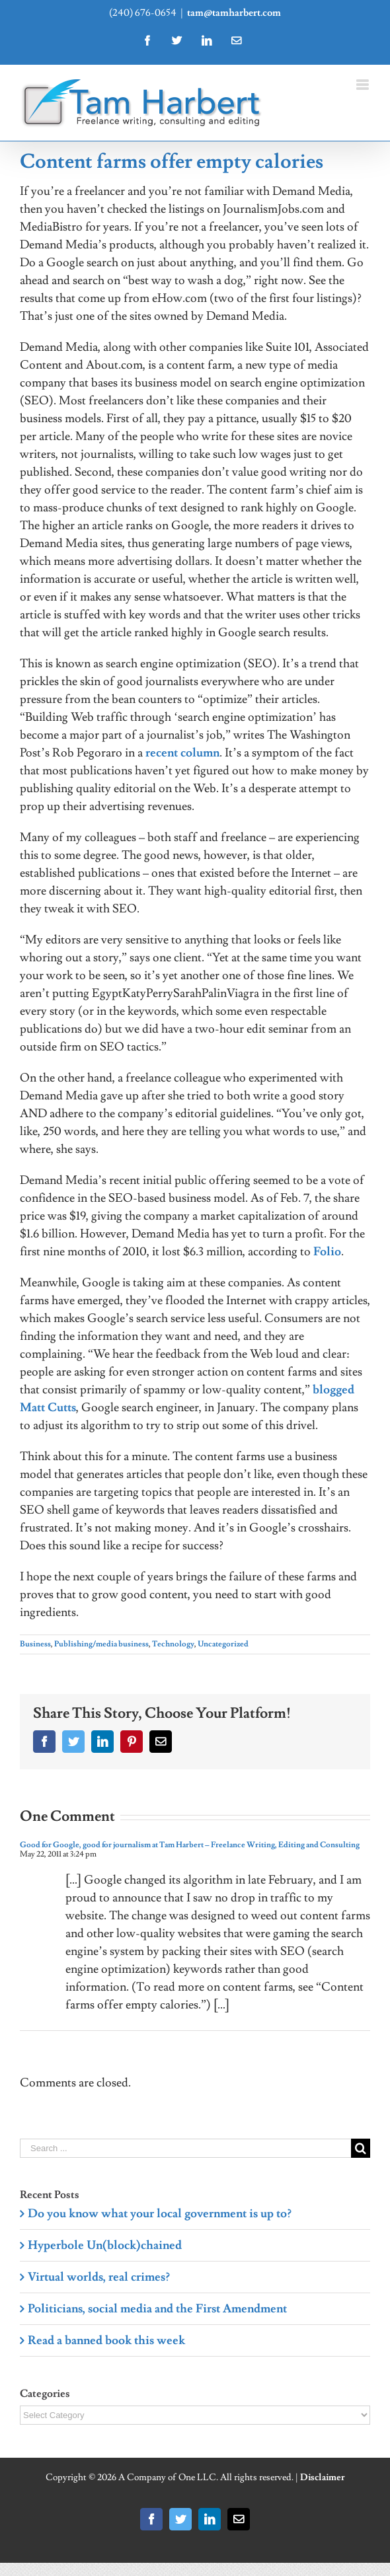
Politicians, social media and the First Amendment (157, 2308)
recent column (182, 752)
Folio (327, 1251)
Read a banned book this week (106, 2340)
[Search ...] (185, 2148)
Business (35, 1644)
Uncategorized (223, 1644)
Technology (173, 1644)
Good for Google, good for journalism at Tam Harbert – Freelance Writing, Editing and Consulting (190, 1845)
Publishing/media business (101, 1644)
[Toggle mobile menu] (363, 85)
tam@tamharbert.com (234, 13)
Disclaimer (322, 2478)
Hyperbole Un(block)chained (105, 2245)
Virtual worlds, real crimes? (99, 2277)
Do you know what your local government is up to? (160, 2213)
